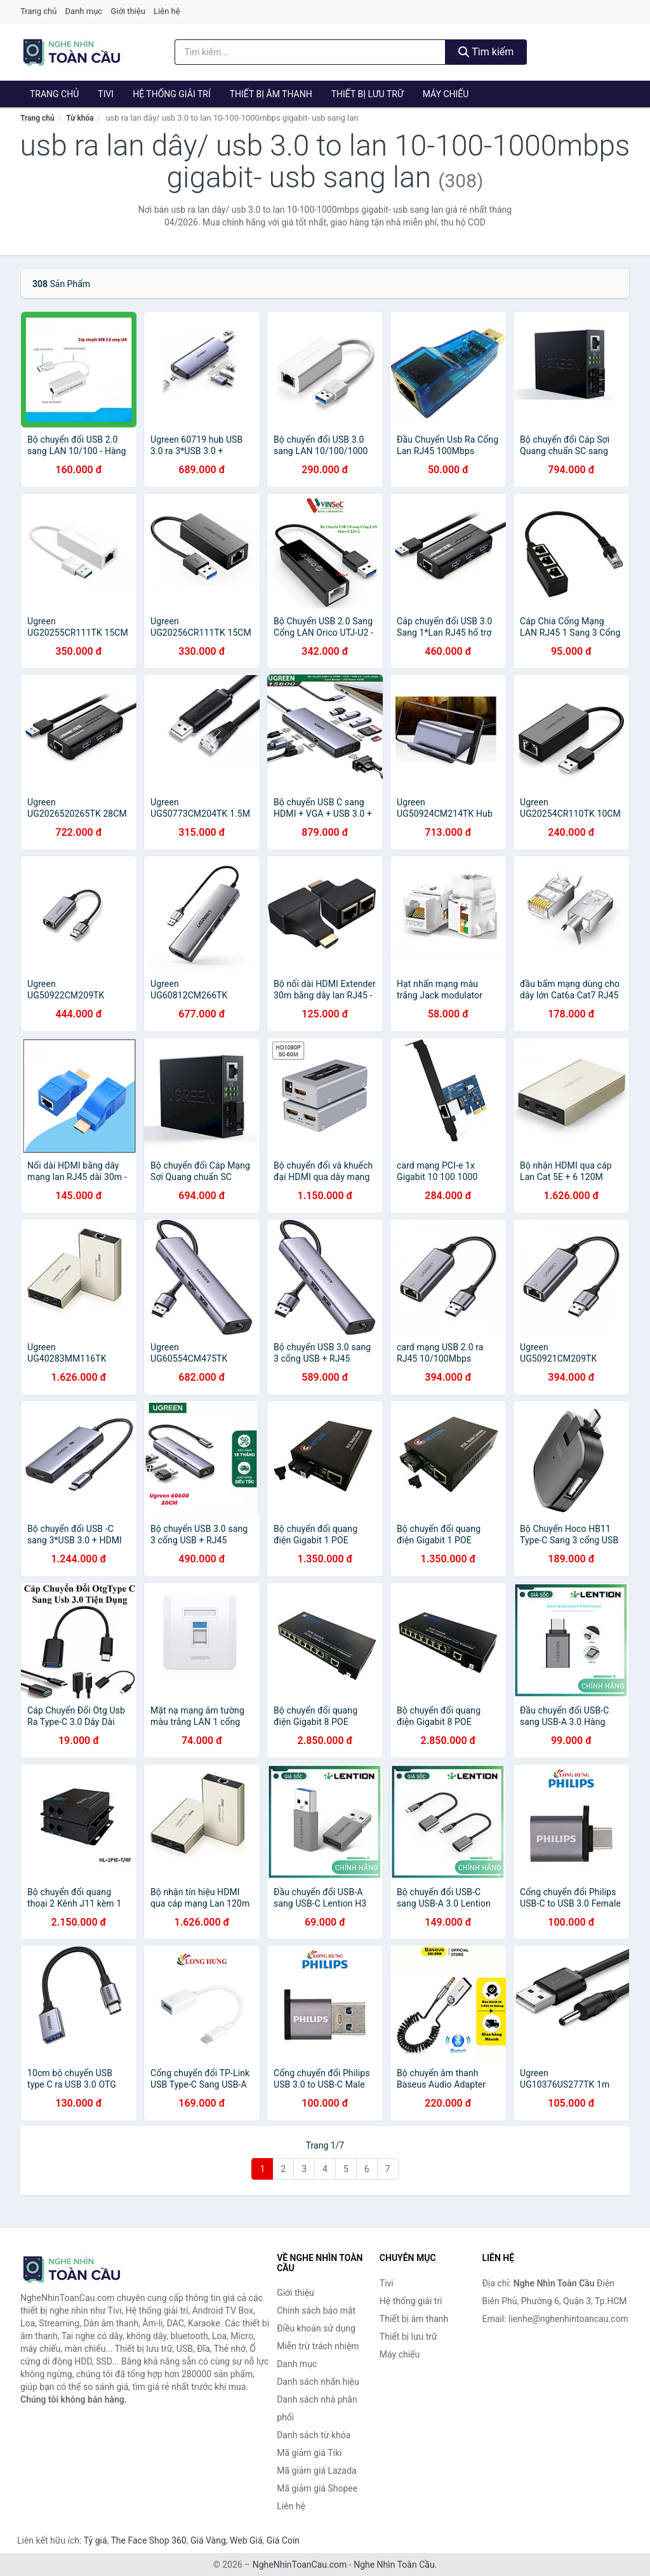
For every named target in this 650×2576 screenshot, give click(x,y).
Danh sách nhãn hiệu (318, 2382)
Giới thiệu (127, 11)
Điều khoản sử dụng (316, 2328)
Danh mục (84, 11)
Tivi (106, 94)
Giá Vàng (208, 2540)
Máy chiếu (446, 94)
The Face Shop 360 (148, 2540)
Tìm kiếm (486, 52)
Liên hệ (167, 11)
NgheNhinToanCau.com (300, 2564)
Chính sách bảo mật (316, 2310)
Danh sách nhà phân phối (317, 2408)
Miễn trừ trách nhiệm (318, 2346)
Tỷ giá (95, 2540)
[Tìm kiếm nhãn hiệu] (310, 52)
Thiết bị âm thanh (271, 94)
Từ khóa (79, 118)
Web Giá (246, 2540)
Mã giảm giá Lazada (317, 2470)
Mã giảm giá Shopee (317, 2488)
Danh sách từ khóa (313, 2435)
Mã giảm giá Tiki (309, 2453)
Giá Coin (283, 2540)
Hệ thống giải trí (172, 94)
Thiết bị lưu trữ (367, 94)
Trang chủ (38, 11)
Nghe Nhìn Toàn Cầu (394, 2564)
